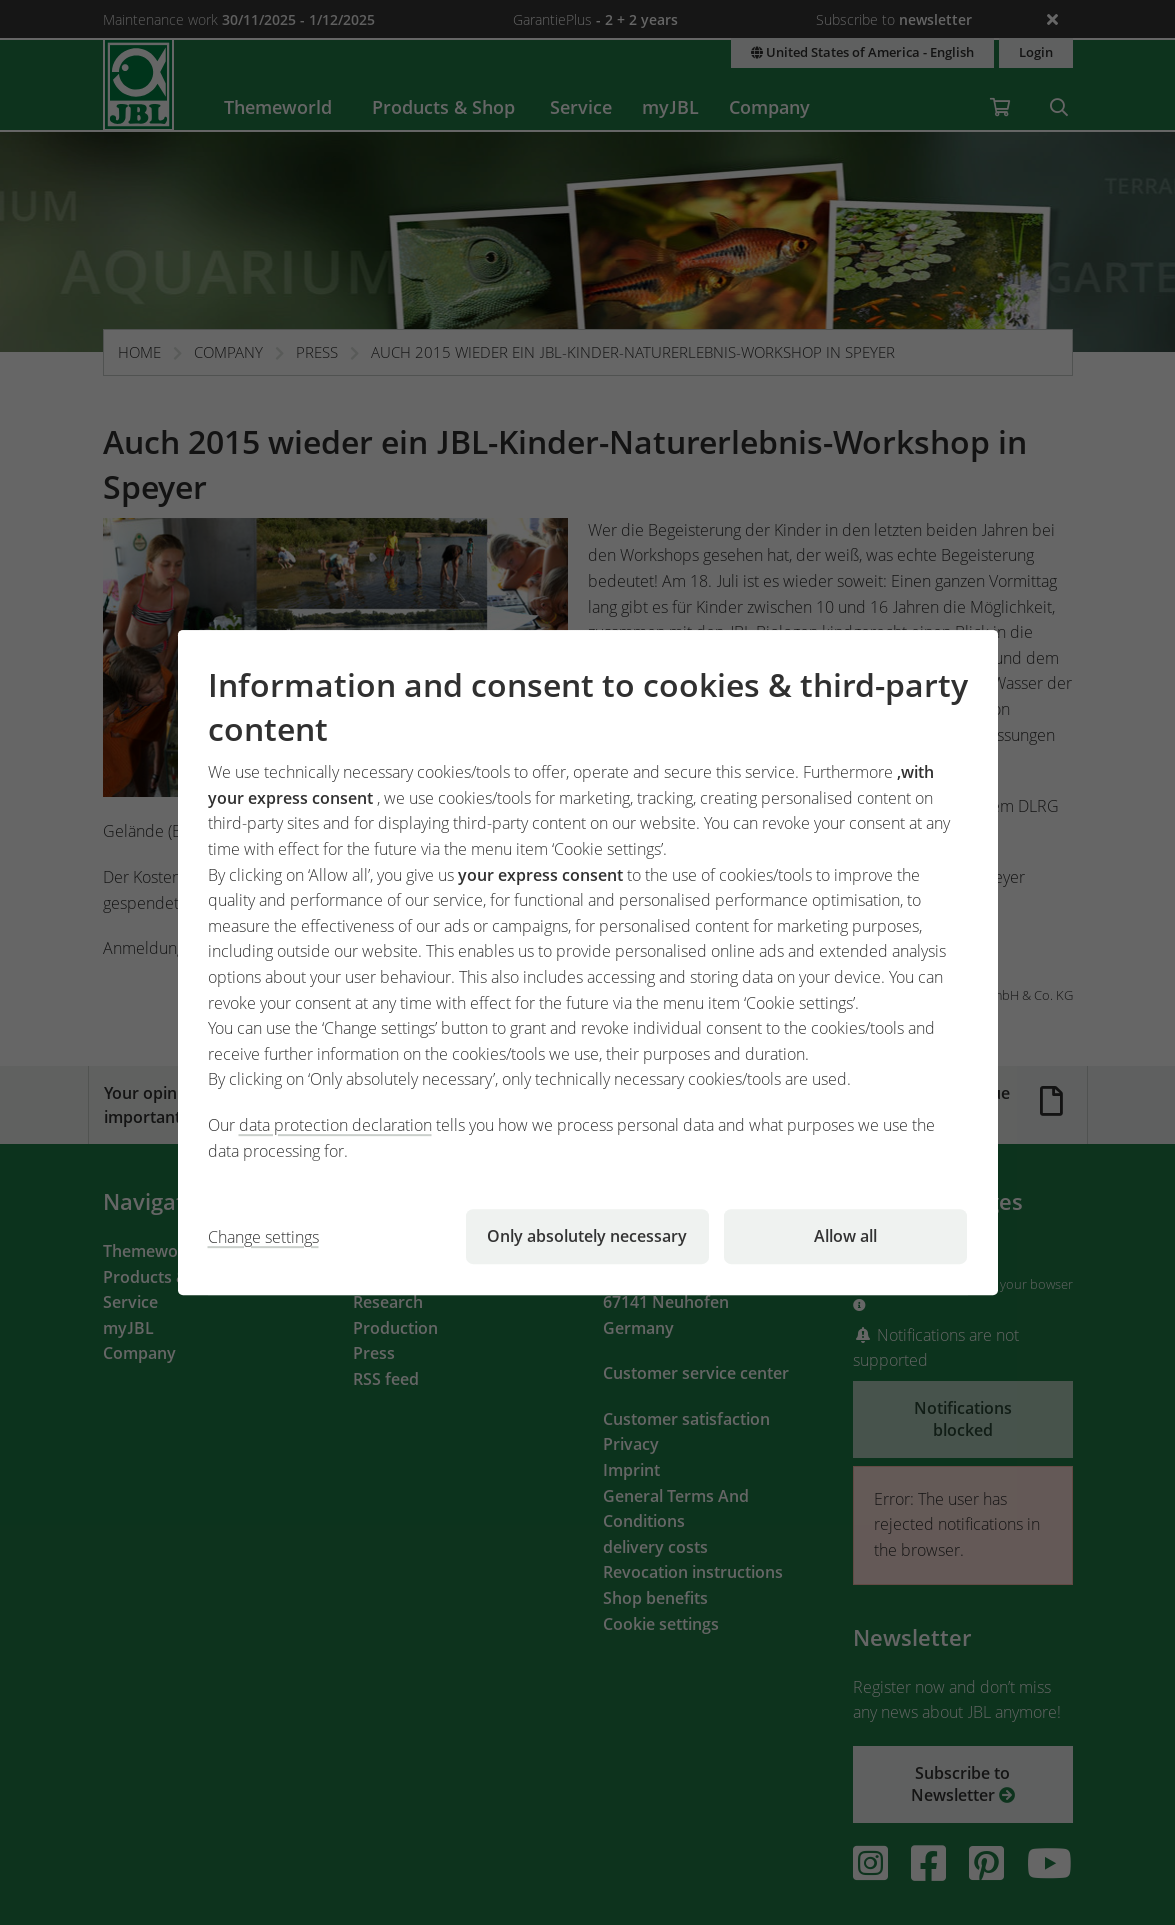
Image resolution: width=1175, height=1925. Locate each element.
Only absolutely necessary (587, 1236)
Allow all (845, 1236)
